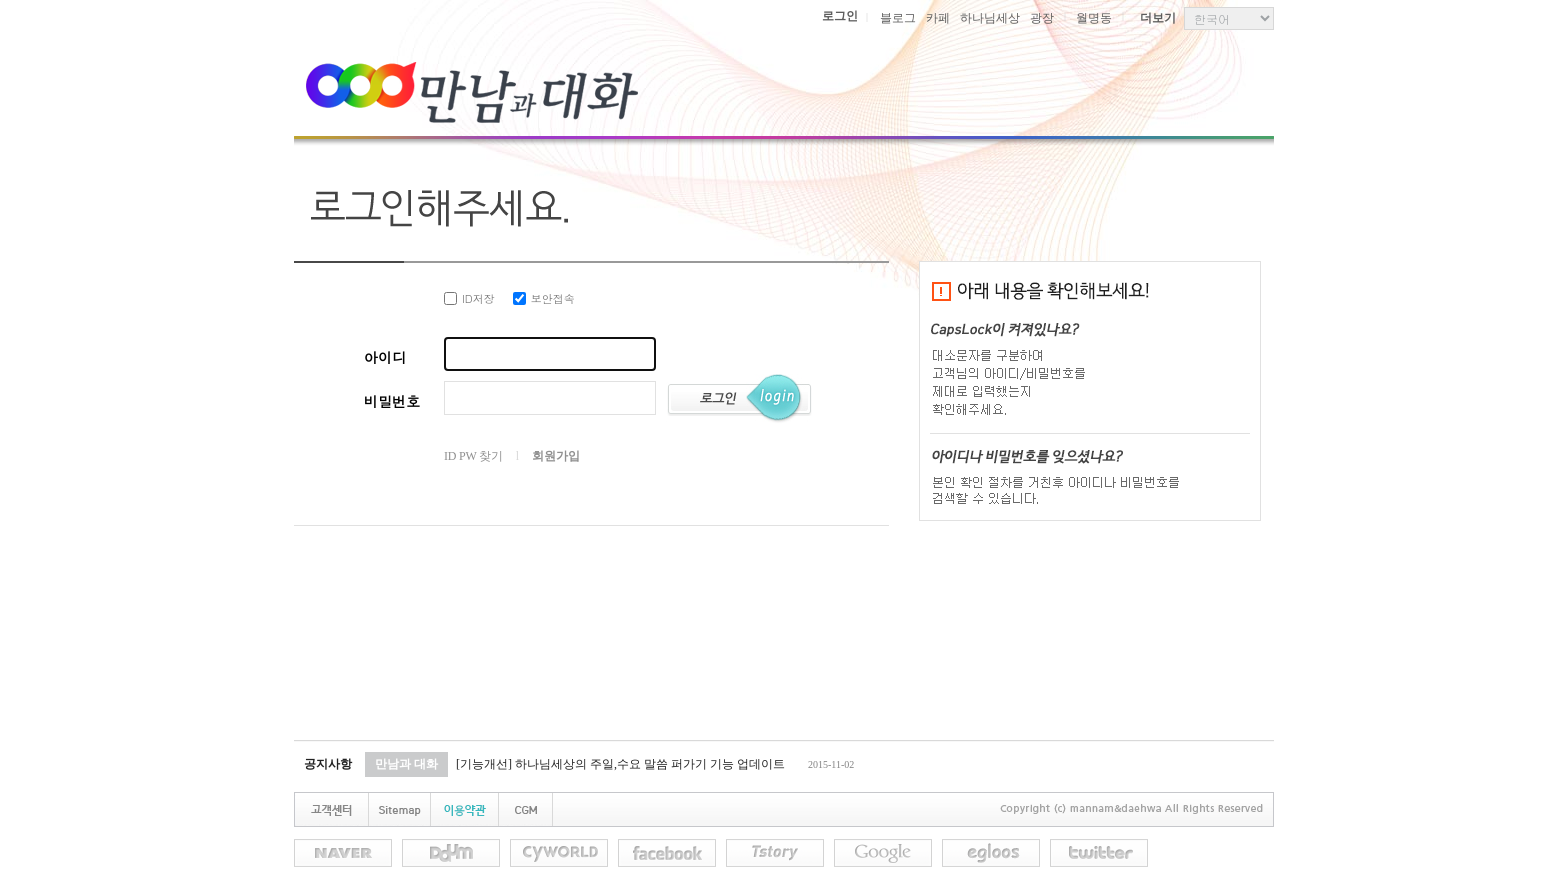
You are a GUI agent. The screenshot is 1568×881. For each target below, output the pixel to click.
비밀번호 (392, 401)
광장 (1042, 18)
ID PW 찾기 (473, 456)
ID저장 (469, 298)
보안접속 (544, 298)
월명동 (1094, 18)
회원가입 (555, 456)
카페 (938, 18)
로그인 (840, 16)
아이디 (385, 357)
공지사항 (328, 764)
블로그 (898, 18)
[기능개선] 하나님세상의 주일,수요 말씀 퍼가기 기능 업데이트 (620, 764)
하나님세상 (990, 18)
